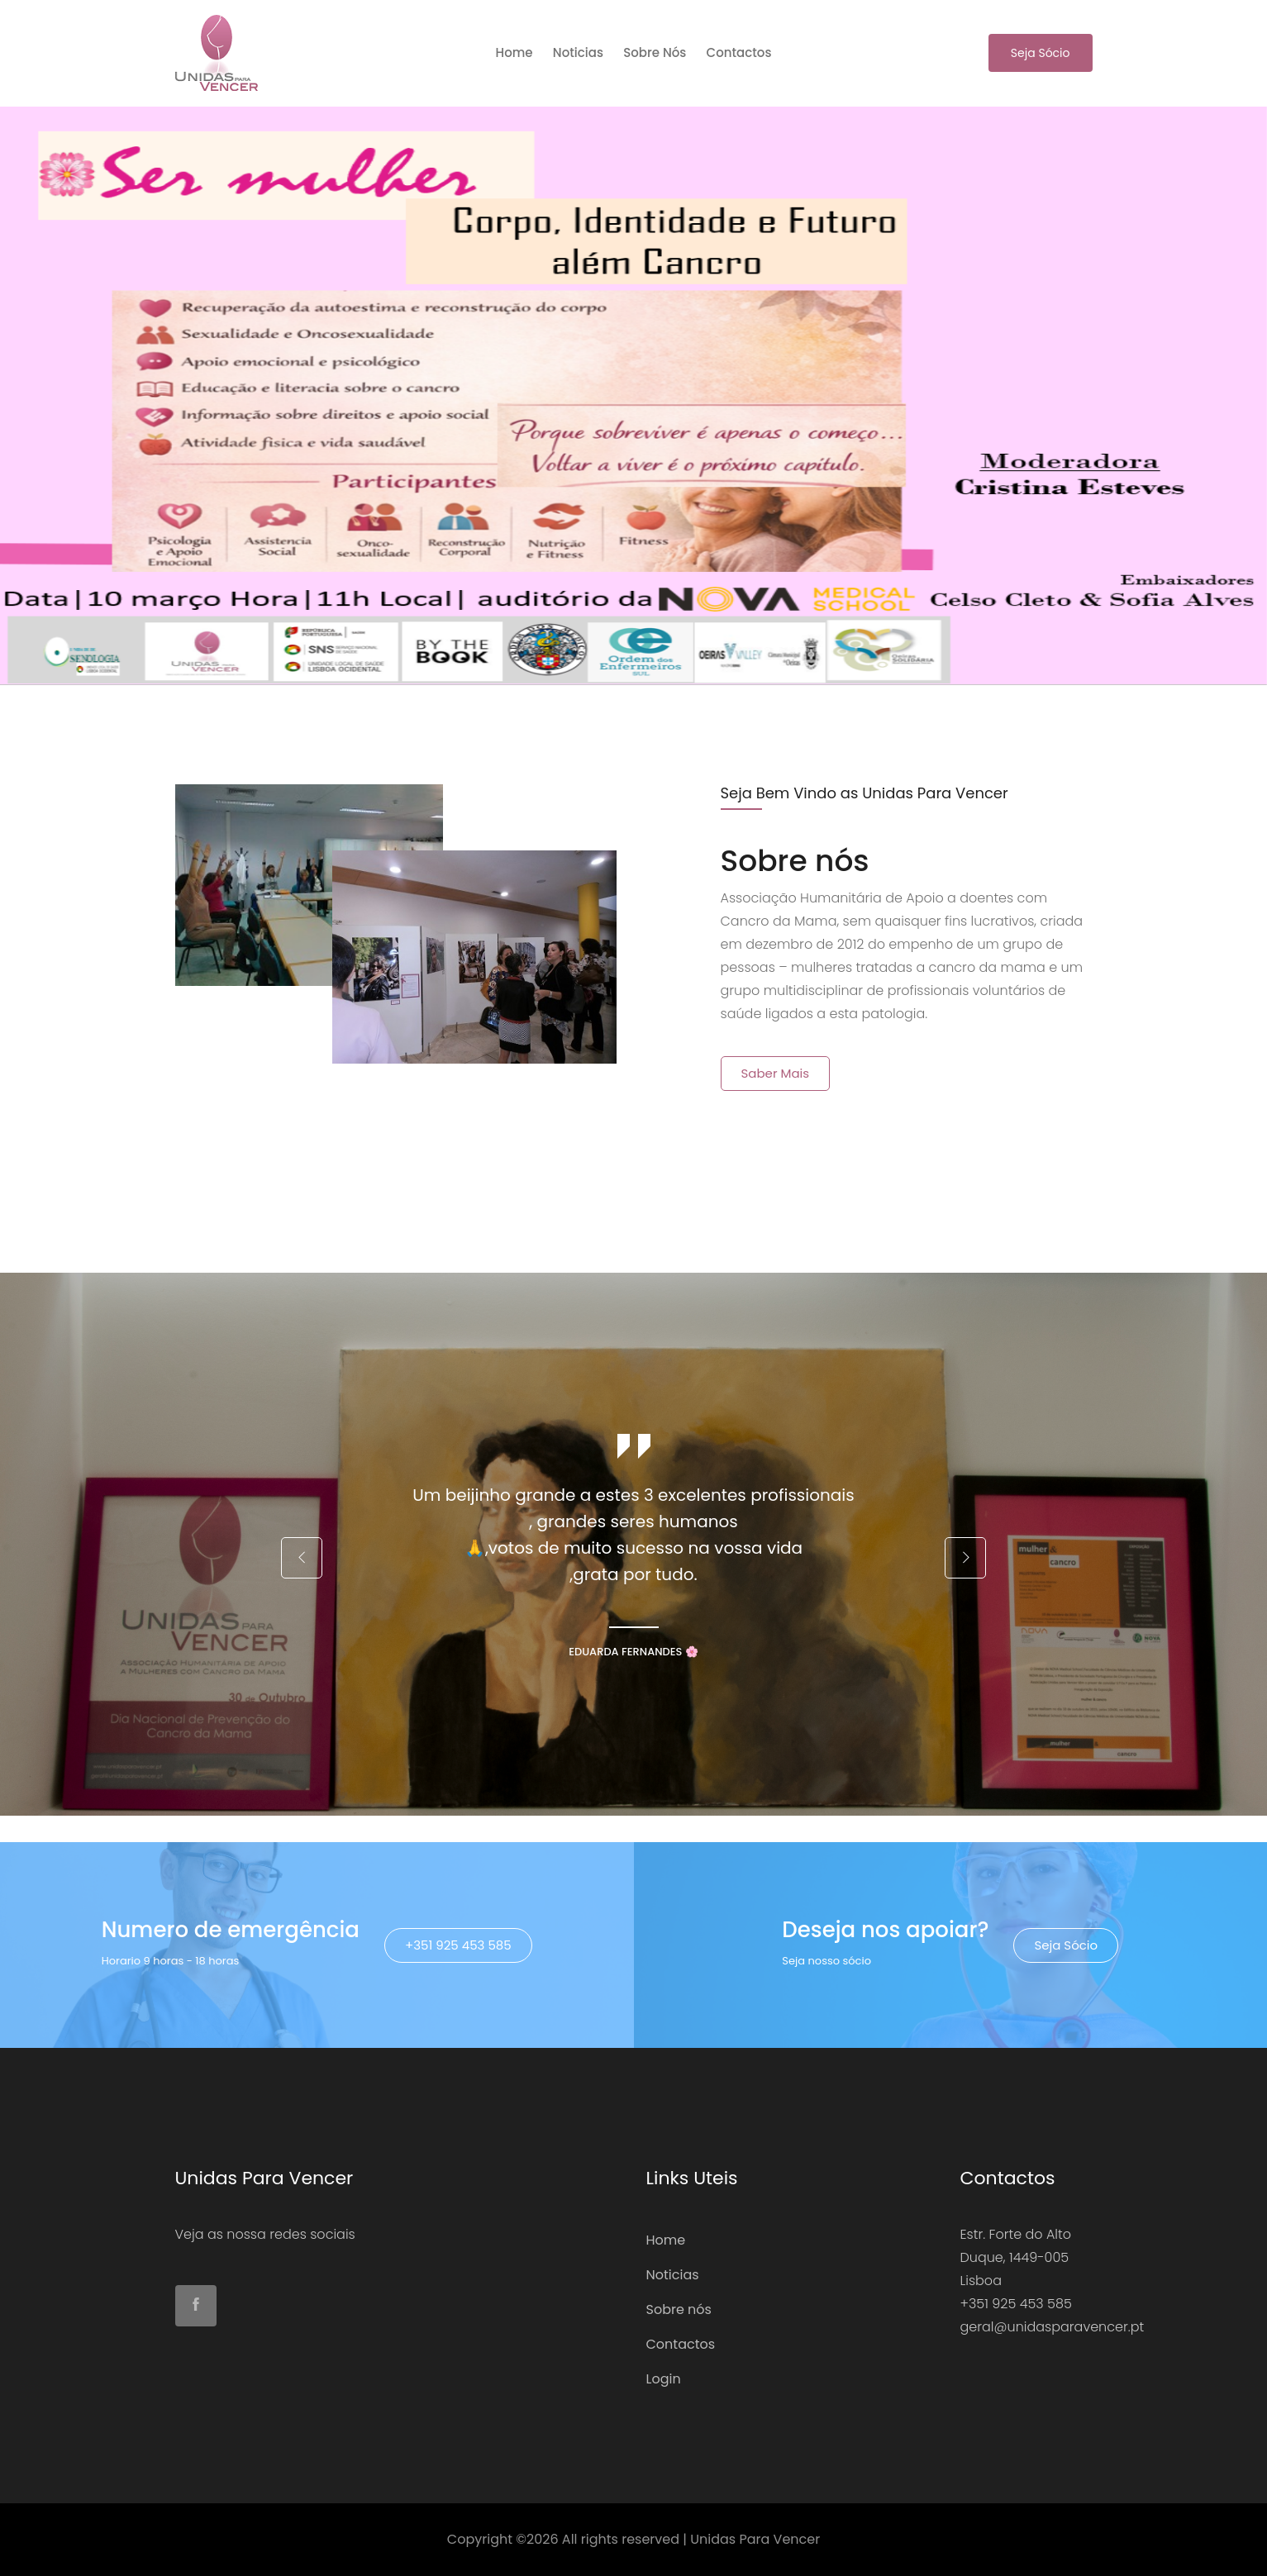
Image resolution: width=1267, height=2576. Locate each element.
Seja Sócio (1040, 53)
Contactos (739, 52)
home (514, 52)
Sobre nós (654, 52)
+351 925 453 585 (458, 1945)
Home (666, 2240)
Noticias (578, 52)
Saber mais (775, 1073)
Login (663, 2378)
